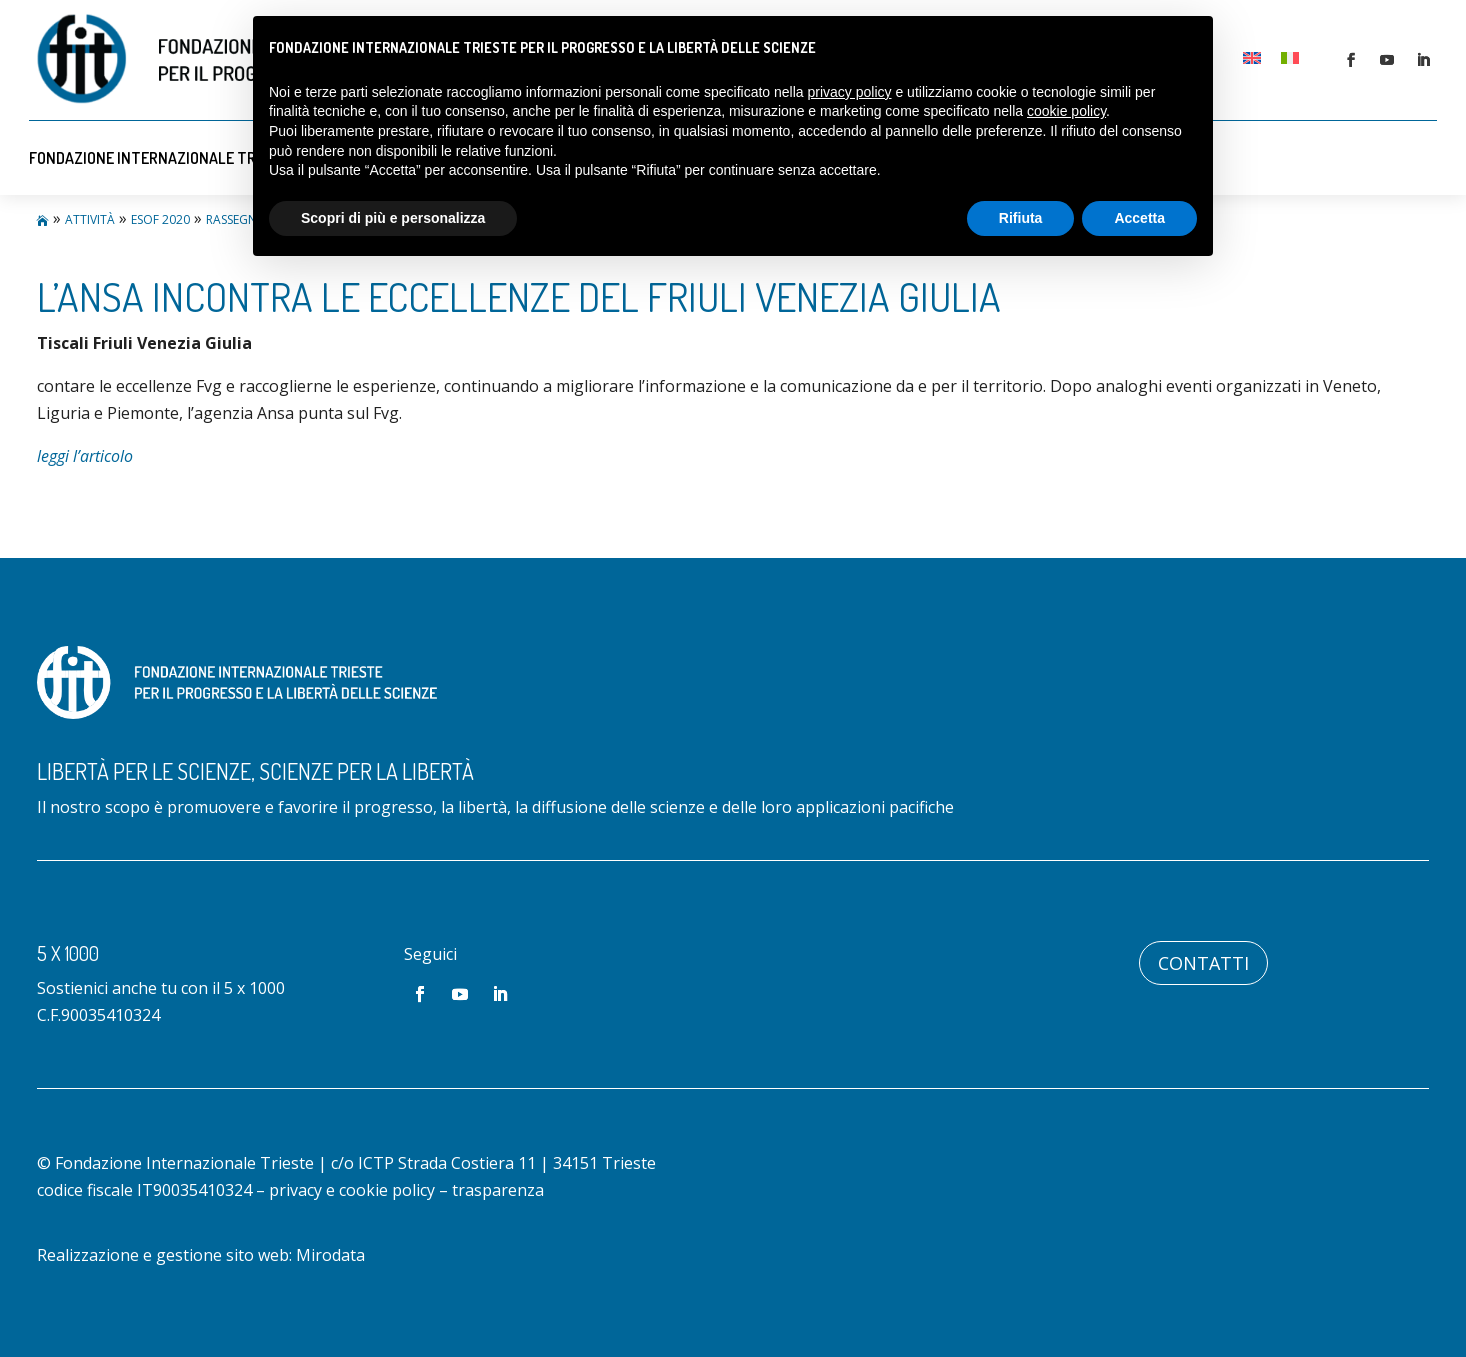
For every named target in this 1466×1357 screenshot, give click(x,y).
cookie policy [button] (1066, 111)
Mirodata (330, 1255)
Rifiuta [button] (1021, 218)
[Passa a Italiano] (1290, 56)
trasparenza (498, 1190)
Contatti (1203, 963)
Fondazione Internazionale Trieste (162, 158)
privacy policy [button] (850, 92)
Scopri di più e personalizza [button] (393, 218)
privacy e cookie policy (352, 1190)
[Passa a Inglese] (1252, 56)
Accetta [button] (1139, 218)
